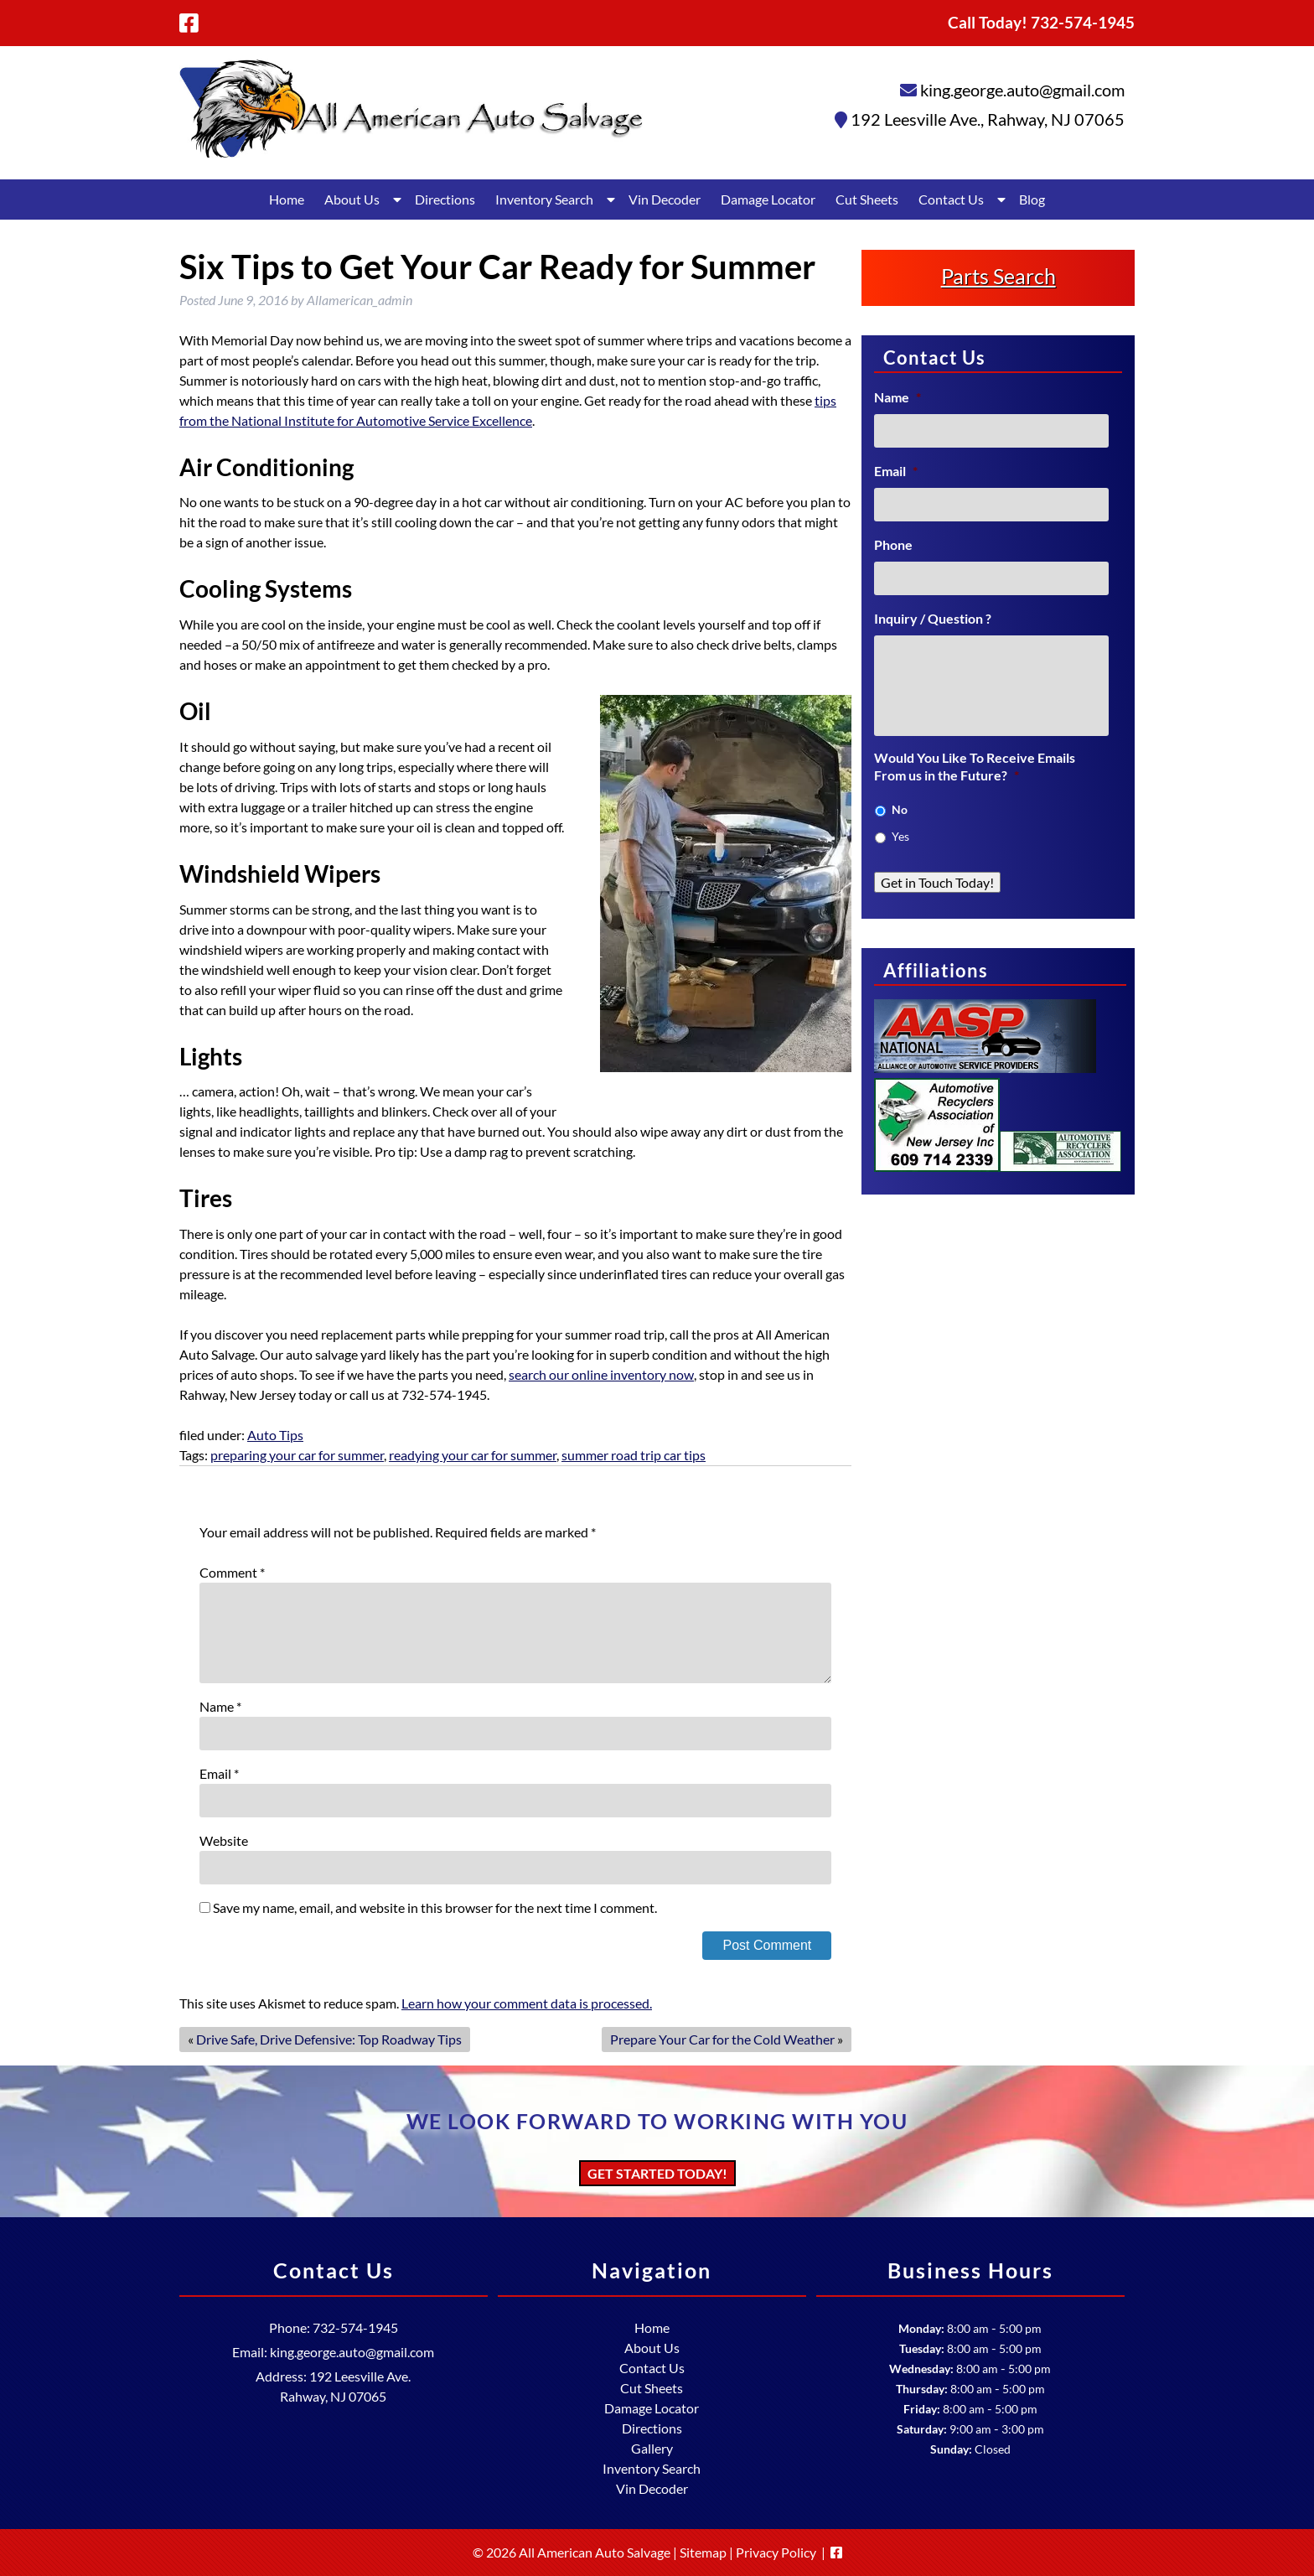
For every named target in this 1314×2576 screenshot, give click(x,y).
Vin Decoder (665, 199)
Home (286, 199)
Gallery (652, 2448)
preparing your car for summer (297, 1455)
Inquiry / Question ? (932, 618)
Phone (893, 544)
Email (219, 1773)
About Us (352, 199)
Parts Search (998, 275)
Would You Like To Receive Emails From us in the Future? (974, 766)
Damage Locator (768, 199)
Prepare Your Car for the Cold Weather (722, 2039)
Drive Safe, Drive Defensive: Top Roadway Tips (329, 2039)
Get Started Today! (657, 2173)
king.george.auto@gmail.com (1022, 90)
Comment (232, 1572)
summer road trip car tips (633, 1455)
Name (220, 1706)
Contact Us (951, 199)
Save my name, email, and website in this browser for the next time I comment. (435, 1907)
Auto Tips (275, 1435)
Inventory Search (544, 199)
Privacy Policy (776, 2552)
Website (223, 1840)
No (900, 809)
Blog (1032, 199)
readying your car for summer (472, 1455)
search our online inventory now (601, 1374)
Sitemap (703, 2552)
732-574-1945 (355, 2327)
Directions (445, 199)
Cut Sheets (866, 199)
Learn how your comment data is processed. (526, 2003)
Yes (900, 836)
